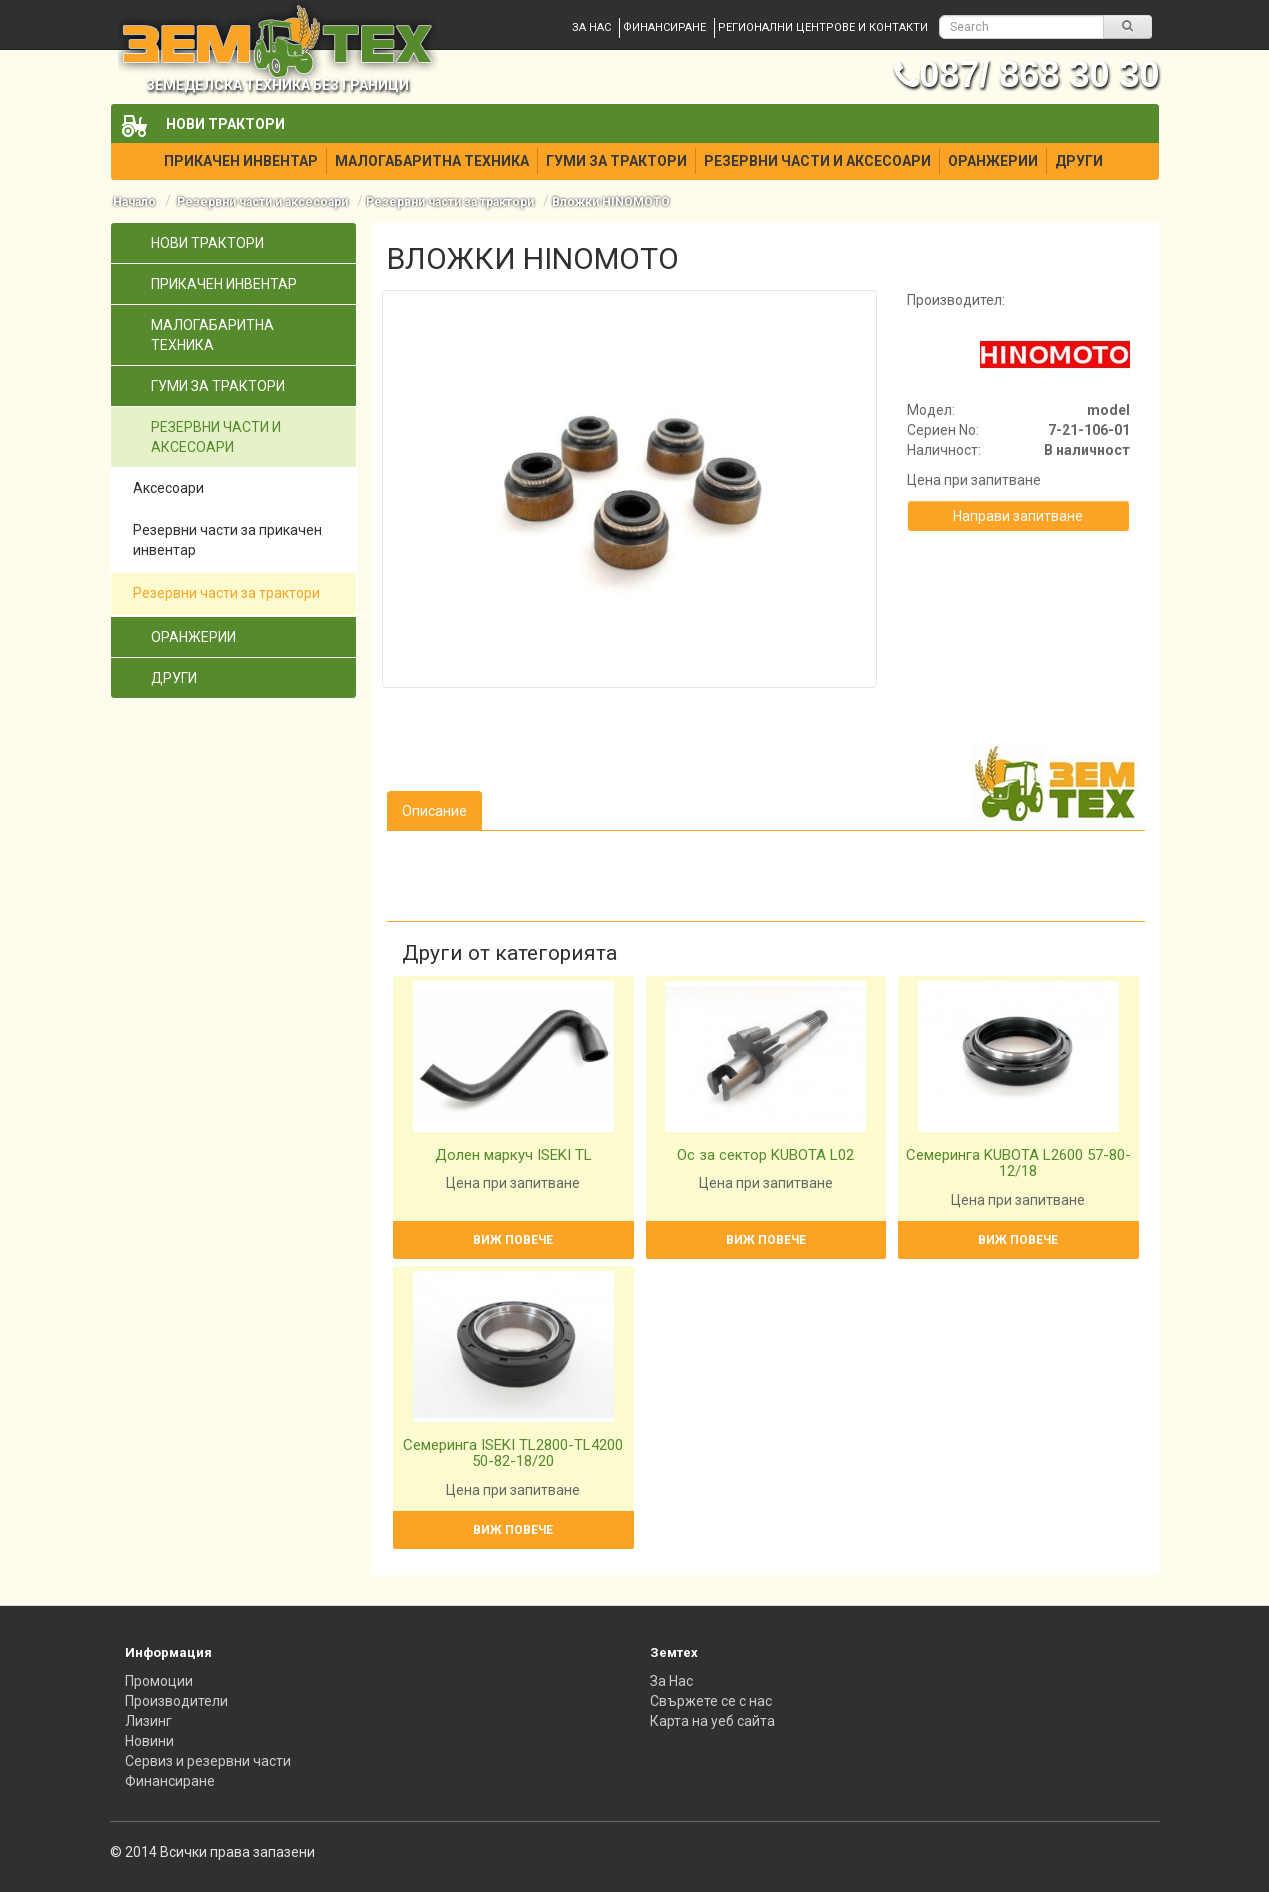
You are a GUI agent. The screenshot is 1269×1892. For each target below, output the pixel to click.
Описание (434, 811)
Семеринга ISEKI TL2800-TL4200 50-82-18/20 (513, 1453)
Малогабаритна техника (432, 161)
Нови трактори (225, 124)
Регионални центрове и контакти (823, 27)
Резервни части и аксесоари (817, 161)
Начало (134, 202)
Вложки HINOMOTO (611, 202)
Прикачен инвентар (241, 161)
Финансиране (664, 27)
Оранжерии (993, 161)
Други (1079, 161)
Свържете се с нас (711, 1701)
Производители (176, 1701)
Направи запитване (1018, 516)
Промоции (159, 1681)
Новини (149, 1741)
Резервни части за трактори (450, 202)
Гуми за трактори (616, 161)
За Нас (671, 1681)
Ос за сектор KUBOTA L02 (765, 1155)
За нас (591, 27)
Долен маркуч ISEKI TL (513, 1155)
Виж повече (513, 1240)
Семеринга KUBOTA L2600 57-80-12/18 (1018, 1163)
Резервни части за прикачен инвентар (227, 540)
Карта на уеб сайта (712, 1721)
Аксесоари (168, 488)
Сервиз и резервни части (208, 1761)
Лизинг (148, 1721)
